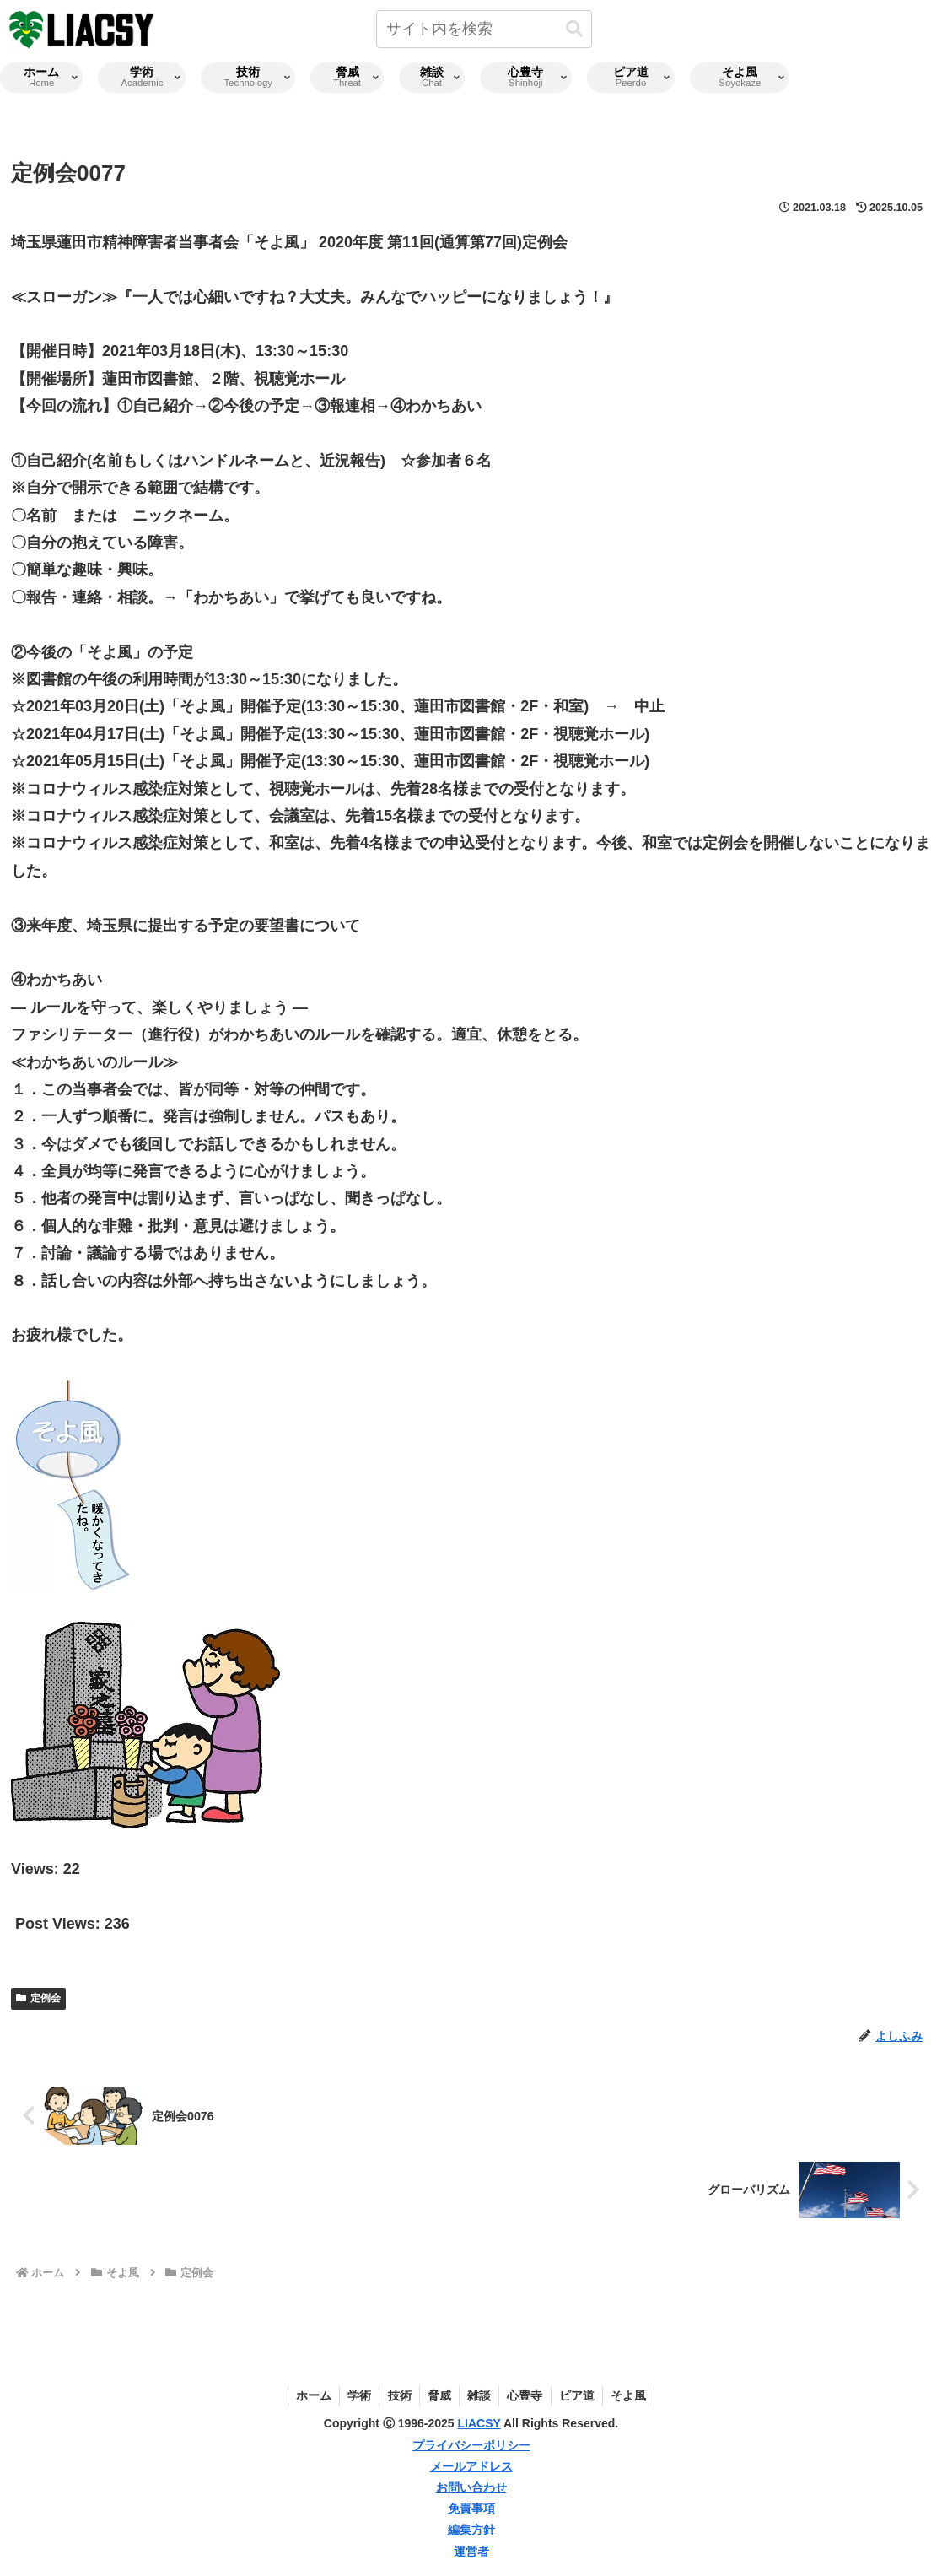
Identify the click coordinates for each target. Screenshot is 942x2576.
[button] (574, 29)
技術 (397, 2395)
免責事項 (471, 2508)
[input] (484, 29)
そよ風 (633, 2395)
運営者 (471, 2551)
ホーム (308, 2395)
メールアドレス (471, 2466)
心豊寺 (527, 2395)
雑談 (480, 2395)
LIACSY (479, 2423)
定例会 (38, 1998)
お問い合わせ (471, 2487)
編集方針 (471, 2529)
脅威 (438, 2395)
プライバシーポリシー (471, 2445)
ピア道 (580, 2395)
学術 (356, 2395)
